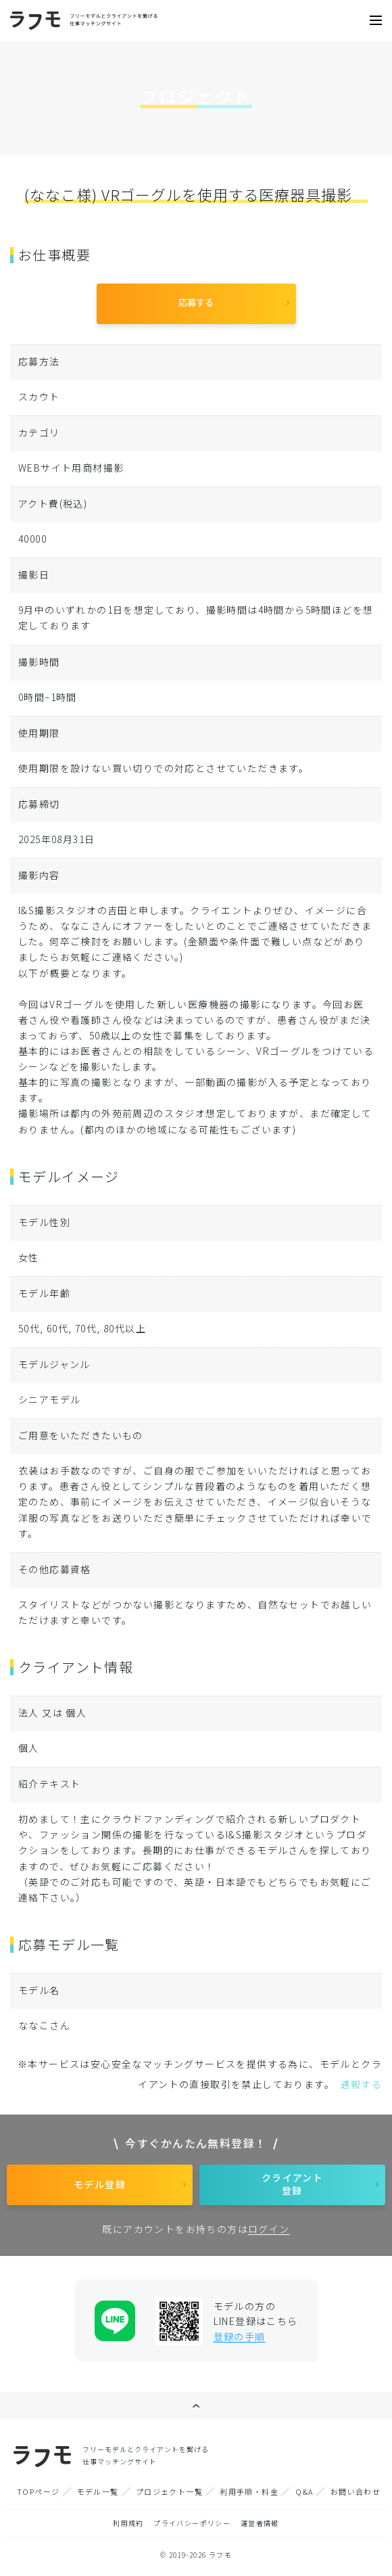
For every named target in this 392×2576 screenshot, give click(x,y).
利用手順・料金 (249, 2491)
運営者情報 (260, 2523)
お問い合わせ (355, 2491)
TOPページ (38, 2491)
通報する (361, 2084)
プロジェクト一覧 (169, 2491)
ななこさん (44, 2025)
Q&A (304, 2491)
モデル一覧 (98, 2491)
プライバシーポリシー (191, 2523)
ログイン (269, 2229)
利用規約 (128, 2523)
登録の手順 (240, 2336)
